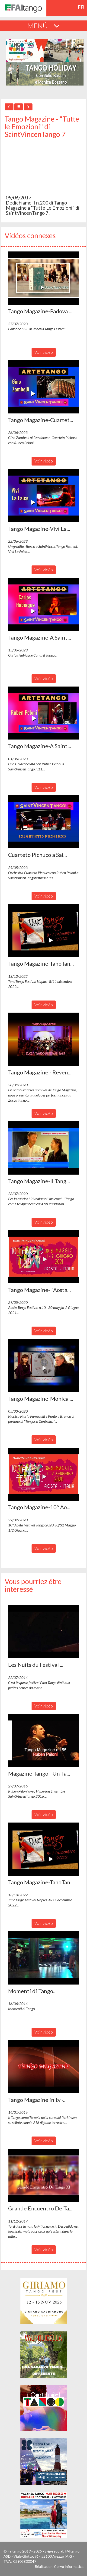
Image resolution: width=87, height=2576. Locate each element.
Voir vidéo (43, 352)
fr (81, 7)
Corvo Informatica (69, 2566)
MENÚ (43, 25)
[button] (43, 278)
